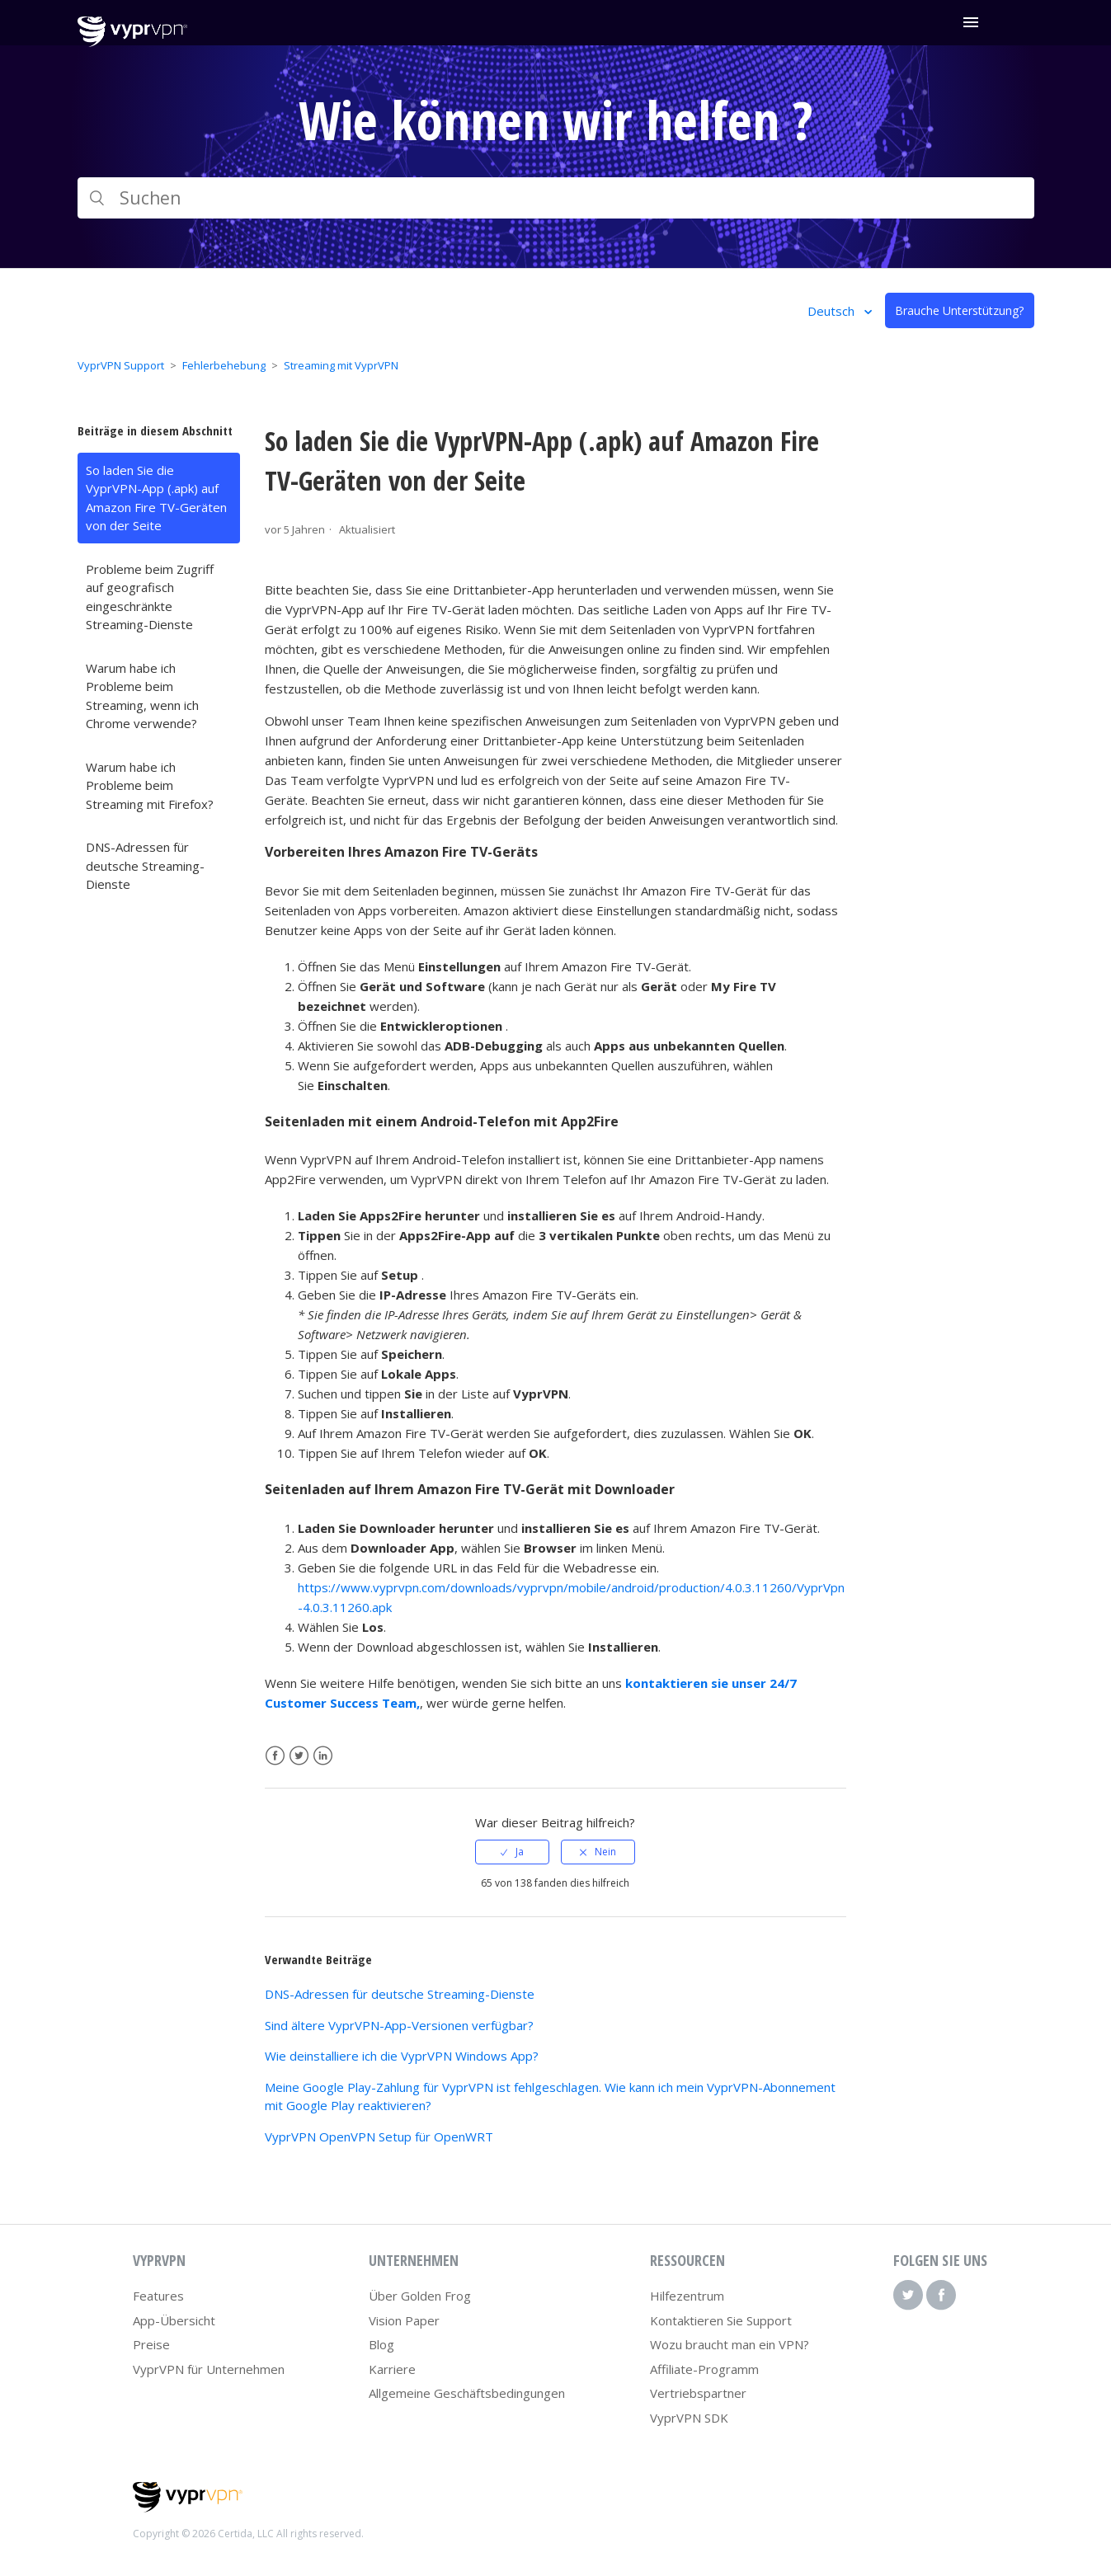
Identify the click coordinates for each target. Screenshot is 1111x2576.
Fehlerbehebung (224, 365)
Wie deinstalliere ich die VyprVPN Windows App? (402, 2055)
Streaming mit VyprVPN (341, 365)
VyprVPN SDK (689, 2417)
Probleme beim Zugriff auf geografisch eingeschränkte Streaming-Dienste (150, 597)
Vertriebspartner (698, 2393)
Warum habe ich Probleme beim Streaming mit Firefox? (150, 785)
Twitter (299, 1756)
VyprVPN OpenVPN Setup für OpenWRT (379, 2136)
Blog (381, 2344)
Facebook (275, 1756)
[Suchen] (556, 198)
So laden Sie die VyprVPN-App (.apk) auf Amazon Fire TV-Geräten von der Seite (156, 498)
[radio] (512, 1852)
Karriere (392, 2369)
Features (158, 2295)
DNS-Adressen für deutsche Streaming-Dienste (145, 865)
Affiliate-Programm (704, 2369)
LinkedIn (323, 1756)
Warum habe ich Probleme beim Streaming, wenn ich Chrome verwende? (142, 696)
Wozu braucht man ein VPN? (729, 2344)
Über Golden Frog (420, 2295)
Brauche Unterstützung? (959, 310)
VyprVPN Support (121, 365)
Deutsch (832, 311)
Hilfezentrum (687, 2295)
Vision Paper (404, 2320)
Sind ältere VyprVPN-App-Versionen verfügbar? (399, 2025)
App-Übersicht (174, 2320)
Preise (151, 2344)
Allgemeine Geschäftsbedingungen (467, 2393)
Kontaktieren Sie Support (721, 2320)
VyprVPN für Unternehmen (209, 2369)
